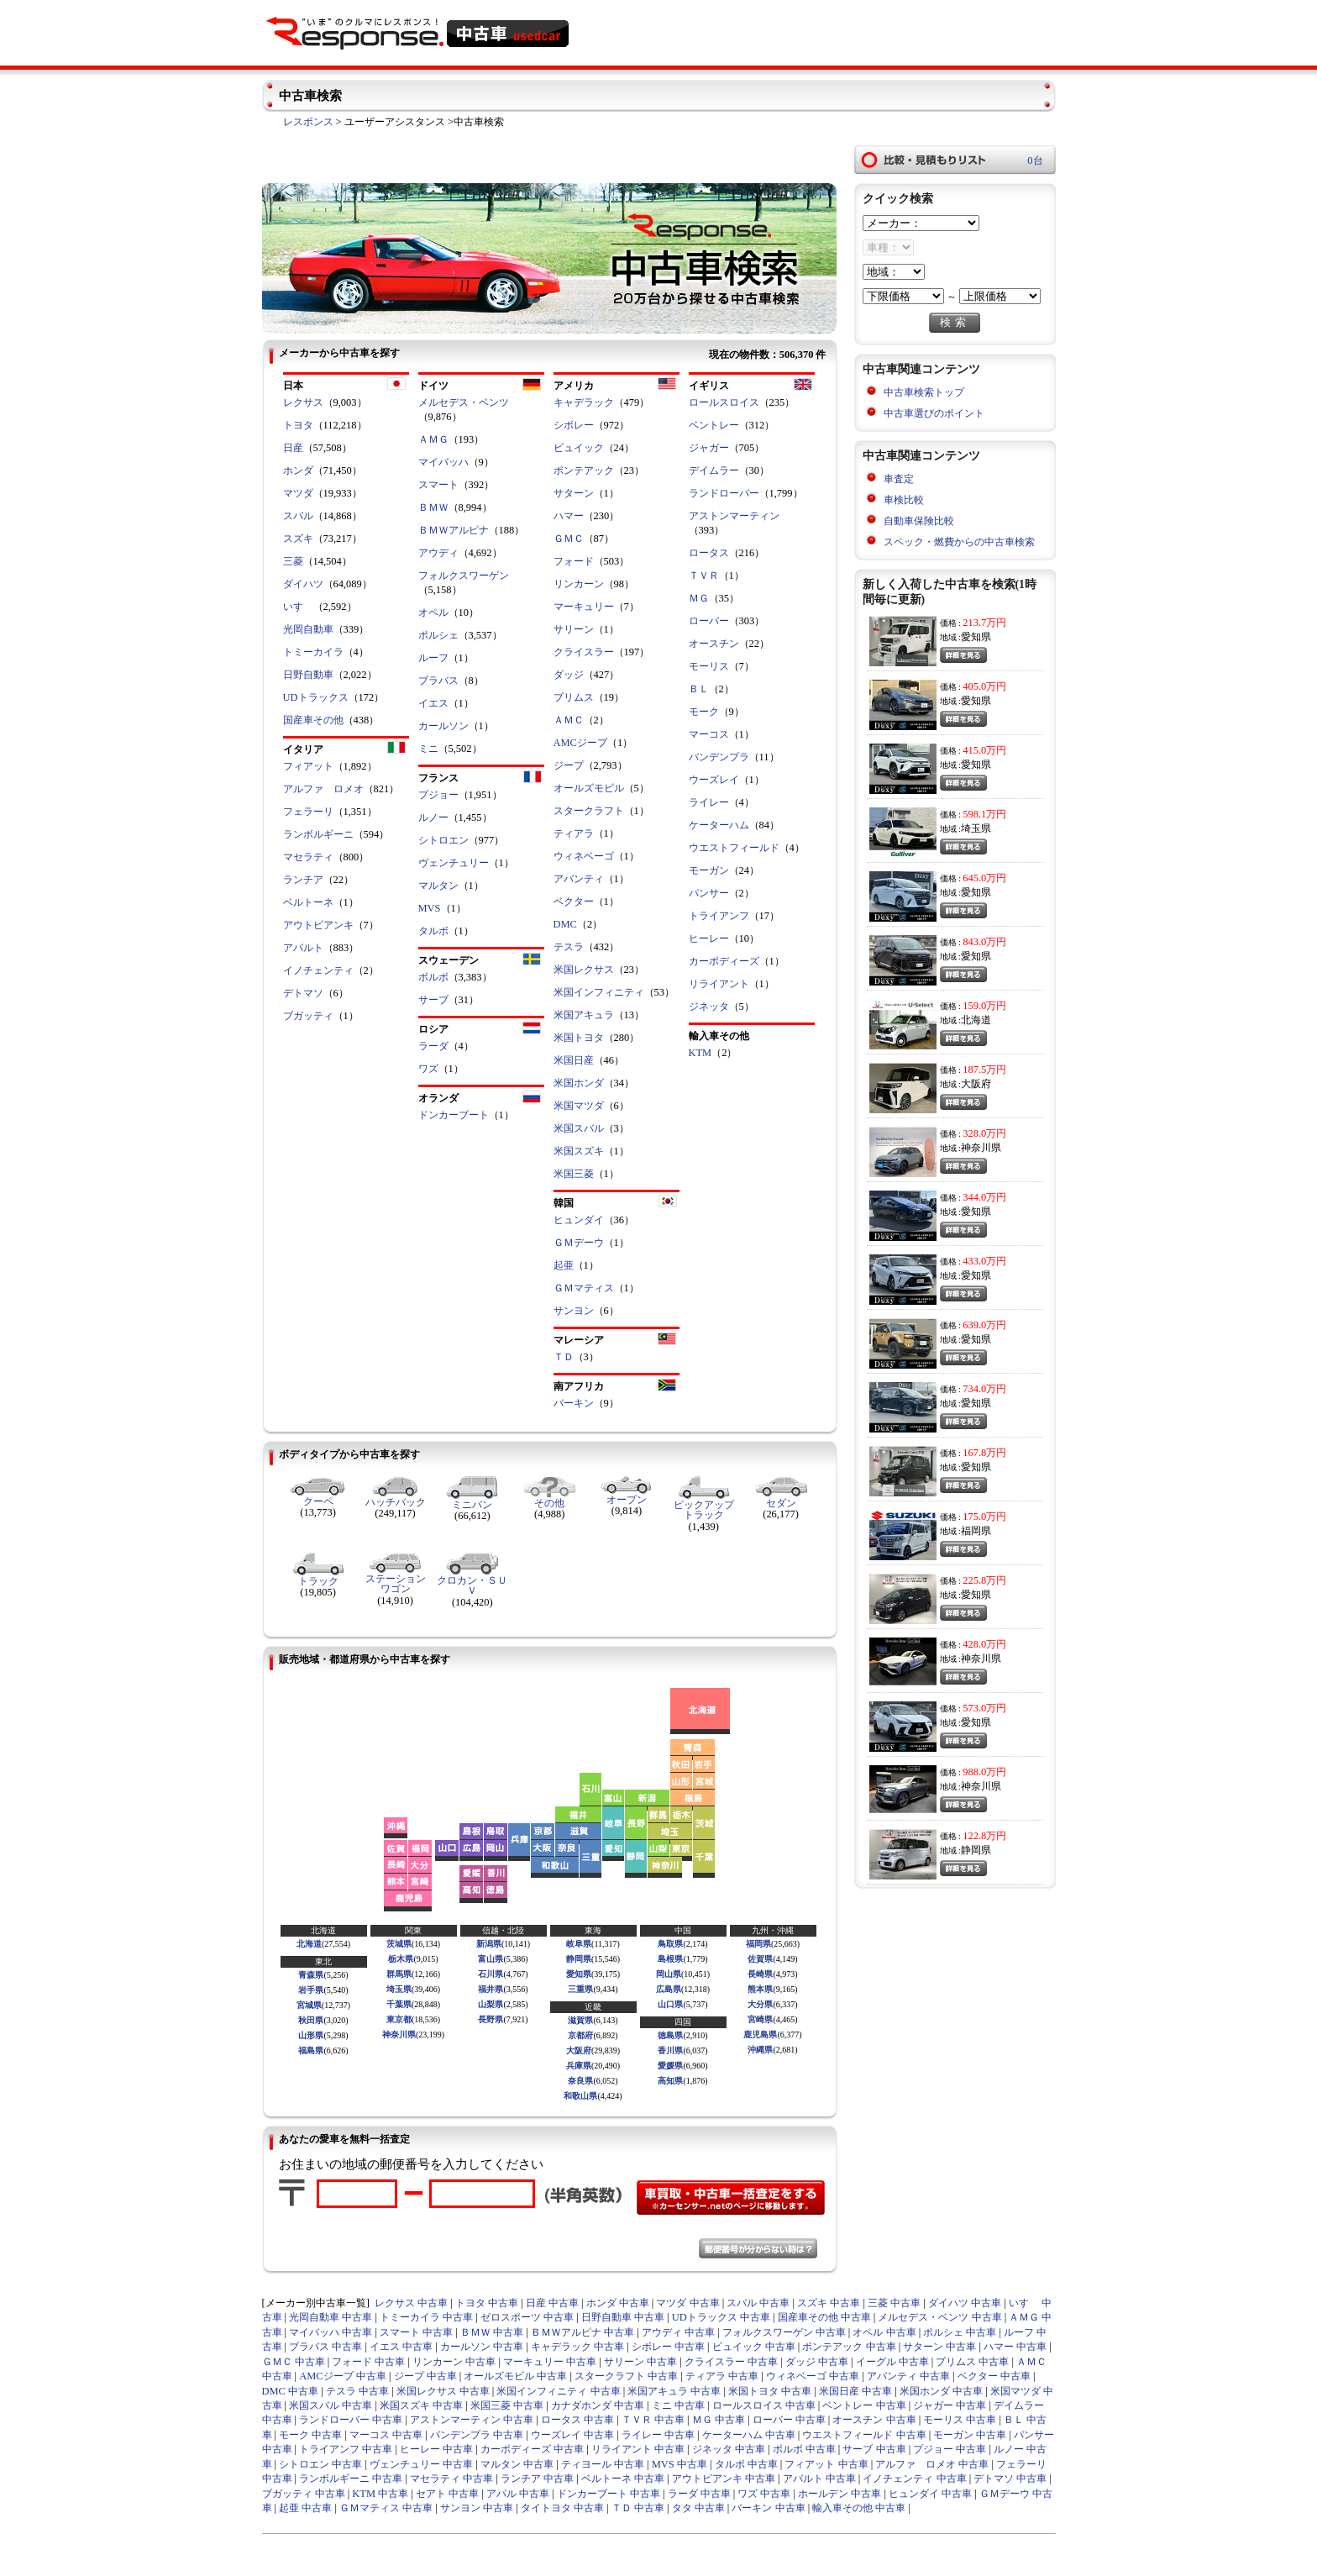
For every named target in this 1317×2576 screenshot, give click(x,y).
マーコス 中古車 (385, 2435)
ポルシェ (438, 635)
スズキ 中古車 (828, 2303)
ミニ (428, 748)
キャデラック (584, 402)
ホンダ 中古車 (617, 2303)
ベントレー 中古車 (863, 2405)
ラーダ (433, 1046)
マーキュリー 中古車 (549, 2362)
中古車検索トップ (924, 392)
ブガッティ (308, 1016)
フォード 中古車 (368, 2362)
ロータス (709, 553)
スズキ (298, 538)
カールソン (443, 726)
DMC (565, 924)
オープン (626, 1500)
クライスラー (584, 652)
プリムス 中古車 (972, 2362)
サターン (574, 493)
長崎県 (760, 1974)
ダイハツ (303, 584)
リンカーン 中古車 (454, 2362)
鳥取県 (670, 1943)
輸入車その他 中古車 (858, 2508)
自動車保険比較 (919, 521)
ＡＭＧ (433, 439)
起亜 (564, 1265)
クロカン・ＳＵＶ (472, 1585)
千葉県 (399, 2004)
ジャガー (709, 448)
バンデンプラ (719, 757)
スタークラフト (589, 811)
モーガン (709, 870)
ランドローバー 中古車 (350, 2420)
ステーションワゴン (395, 1584)
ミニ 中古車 (678, 2405)
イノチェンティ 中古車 (914, 2478)
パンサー (709, 893)
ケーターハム (719, 825)
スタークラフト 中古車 (626, 2376)
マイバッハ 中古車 (330, 2332)
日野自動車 (308, 675)
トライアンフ (719, 916)
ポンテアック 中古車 (848, 2347)
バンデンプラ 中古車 (476, 2435)
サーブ (433, 1000)
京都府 (580, 2035)
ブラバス (438, 680)
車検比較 (904, 500)
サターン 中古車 (939, 2347)
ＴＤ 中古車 (637, 2508)
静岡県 (578, 1959)
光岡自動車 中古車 (330, 2317)
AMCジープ (580, 743)
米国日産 (574, 1060)
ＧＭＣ (569, 538)
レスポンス (308, 122)
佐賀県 (760, 1959)
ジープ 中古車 (425, 2376)
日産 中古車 (552, 2303)
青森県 (310, 1974)
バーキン (574, 1403)
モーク (704, 712)
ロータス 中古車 (577, 2420)
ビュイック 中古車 (753, 2347)
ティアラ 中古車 (721, 2376)
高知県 (670, 2080)
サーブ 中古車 (873, 2449)
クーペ (318, 1501)
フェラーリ (308, 811)
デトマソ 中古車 (1010, 2478)
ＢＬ (699, 689)
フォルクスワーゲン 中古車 (784, 2332)
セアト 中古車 (447, 2494)
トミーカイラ (313, 652)
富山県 (490, 1959)
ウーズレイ (714, 780)
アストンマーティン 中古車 (471, 2420)
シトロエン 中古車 (320, 2464)
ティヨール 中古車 (602, 2464)
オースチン (714, 643)
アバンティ (579, 879)
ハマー (569, 516)
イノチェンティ (318, 970)
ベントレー (714, 425)
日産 (293, 448)
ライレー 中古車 (658, 2435)
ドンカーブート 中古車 (608, 2494)
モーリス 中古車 (959, 2420)
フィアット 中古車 (826, 2464)
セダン (781, 1503)
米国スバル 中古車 (330, 2405)
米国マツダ (579, 1106)
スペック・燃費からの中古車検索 (959, 542)
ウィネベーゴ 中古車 (812, 2376)
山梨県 (490, 2004)
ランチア (303, 880)
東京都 (399, 2019)
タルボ (433, 931)
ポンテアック (584, 470)
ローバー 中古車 (789, 2420)
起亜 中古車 (305, 2508)
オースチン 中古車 (874, 2420)
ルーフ (433, 658)
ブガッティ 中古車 (303, 2494)
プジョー (438, 795)
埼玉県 (399, 1989)
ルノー (433, 817)
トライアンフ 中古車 (345, 2449)
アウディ (438, 553)
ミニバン (472, 1505)
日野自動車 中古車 (622, 2317)
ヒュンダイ (579, 1220)
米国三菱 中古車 (506, 2405)
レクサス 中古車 (411, 2303)
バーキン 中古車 (768, 2508)
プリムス (574, 697)
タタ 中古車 (698, 2508)
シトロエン (443, 840)
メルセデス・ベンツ (463, 402)
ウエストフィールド (734, 848)
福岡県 (758, 1943)
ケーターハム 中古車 (748, 2435)
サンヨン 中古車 (476, 2508)
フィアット (308, 766)
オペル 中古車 (884, 2332)
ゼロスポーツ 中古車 (527, 2317)
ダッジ (569, 675)
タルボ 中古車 (746, 2464)
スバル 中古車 (758, 2303)
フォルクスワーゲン (463, 575)
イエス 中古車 (401, 2347)
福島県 (310, 2050)
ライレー (709, 802)
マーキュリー (584, 606)
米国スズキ (579, 1151)
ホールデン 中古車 (839, 2494)
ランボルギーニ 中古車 (350, 2478)
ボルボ (433, 977)
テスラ (569, 947)
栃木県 (400, 1959)
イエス (433, 703)
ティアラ (574, 833)
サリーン (574, 629)
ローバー (709, 621)
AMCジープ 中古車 (342, 2376)
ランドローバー (724, 493)
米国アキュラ (584, 1015)
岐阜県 (578, 1943)
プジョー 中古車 (949, 2449)
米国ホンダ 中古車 (941, 2391)
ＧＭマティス (584, 1288)
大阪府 (578, 2050)
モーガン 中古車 (969, 2435)
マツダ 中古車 (687, 2303)
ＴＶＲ (704, 575)
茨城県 (399, 1943)
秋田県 (310, 2020)
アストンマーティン (734, 516)
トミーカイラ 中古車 (426, 2317)
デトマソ (303, 993)
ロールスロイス (724, 402)
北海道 (309, 1943)
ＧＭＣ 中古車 (293, 2362)
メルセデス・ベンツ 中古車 (939, 2317)
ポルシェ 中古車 (959, 2332)
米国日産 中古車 (855, 2391)
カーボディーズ (724, 961)
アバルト (303, 948)
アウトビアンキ (318, 925)
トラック (318, 1581)
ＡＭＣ (569, 720)
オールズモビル (589, 788)
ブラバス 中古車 (325, 2347)
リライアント (719, 984)
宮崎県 (760, 2019)
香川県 (670, 2050)
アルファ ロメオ (323, 789)
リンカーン (579, 584)
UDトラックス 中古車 (721, 2317)
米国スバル (579, 1128)
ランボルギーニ (318, 834)
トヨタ (298, 425)
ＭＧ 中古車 (718, 2420)
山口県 (670, 2004)
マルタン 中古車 (517, 2464)
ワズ (428, 1069)
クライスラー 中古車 (731, 2362)
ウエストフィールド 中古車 (864, 2435)
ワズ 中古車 (763, 2494)
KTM (700, 1053)
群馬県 (399, 1974)
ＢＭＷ (433, 507)
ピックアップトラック (704, 1510)
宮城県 (309, 2005)
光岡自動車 (308, 629)
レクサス (303, 402)
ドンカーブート (453, 1115)
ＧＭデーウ (579, 1243)
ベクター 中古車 (994, 2376)
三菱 (293, 561)
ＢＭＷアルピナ (453, 530)
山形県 (310, 2035)
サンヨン (574, 1311)
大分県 (760, 2004)
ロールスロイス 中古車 (764, 2405)
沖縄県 (760, 2049)
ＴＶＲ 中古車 (653, 2420)
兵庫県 (578, 2065)
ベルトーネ (308, 902)
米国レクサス (584, 969)
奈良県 (580, 2080)
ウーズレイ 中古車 (572, 2435)
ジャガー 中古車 (949, 2405)
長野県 (490, 2019)
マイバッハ (443, 462)
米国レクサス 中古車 (443, 2391)
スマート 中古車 (416, 2332)
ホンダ (298, 470)
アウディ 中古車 (678, 2332)
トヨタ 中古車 (486, 2303)
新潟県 (488, 1943)
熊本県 (760, 1989)
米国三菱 (574, 1174)
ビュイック (579, 448)
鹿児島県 (760, 2034)
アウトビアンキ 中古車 (723, 2478)
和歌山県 (580, 2095)
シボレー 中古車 (668, 2347)
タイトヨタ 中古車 (562, 2508)
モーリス (709, 666)
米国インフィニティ (599, 992)
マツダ (298, 493)
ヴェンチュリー (453, 863)
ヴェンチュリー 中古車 (421, 2464)
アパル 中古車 (517, 2494)
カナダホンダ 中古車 (597, 2405)
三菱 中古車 (894, 2303)
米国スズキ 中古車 (421, 2405)
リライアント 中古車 (638, 2449)
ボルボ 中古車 (804, 2449)
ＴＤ (564, 1357)
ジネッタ (709, 1006)
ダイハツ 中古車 (964, 2303)
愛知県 (578, 1974)
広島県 (668, 1989)
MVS (429, 908)
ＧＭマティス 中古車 (386, 2508)
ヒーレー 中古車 (436, 2449)
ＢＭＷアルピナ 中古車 (582, 2332)
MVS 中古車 (679, 2464)
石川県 (490, 1974)
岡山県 (668, 1974)
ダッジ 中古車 (816, 2362)
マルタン (438, 885)
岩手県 (310, 1990)
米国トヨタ (579, 1038)
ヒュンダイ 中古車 (930, 2494)
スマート (438, 485)
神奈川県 (399, 2034)
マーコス (709, 734)
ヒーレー (709, 938)
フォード (574, 561)
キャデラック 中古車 (577, 2347)
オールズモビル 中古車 (515, 2376)
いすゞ (298, 606)
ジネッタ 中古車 (728, 2449)
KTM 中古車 (380, 2494)
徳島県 (670, 2035)
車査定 (899, 479)
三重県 (580, 1989)
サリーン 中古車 (640, 2362)
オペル (433, 612)
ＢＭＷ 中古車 (491, 2332)
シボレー (574, 425)
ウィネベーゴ (584, 856)
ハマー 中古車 (1015, 2347)
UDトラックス (316, 697)
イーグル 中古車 (892, 2362)
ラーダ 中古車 (699, 2494)
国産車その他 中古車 (824, 2317)
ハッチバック (395, 1502)
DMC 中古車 (290, 2391)
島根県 (670, 1959)
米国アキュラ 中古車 (674, 2391)
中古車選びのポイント (934, 413)
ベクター (574, 901)
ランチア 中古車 (537, 2478)
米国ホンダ (579, 1083)
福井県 (490, 1989)
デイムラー (714, 470)
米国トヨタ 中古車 (769, 2391)
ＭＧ (699, 598)
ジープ (569, 765)
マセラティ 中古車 (451, 2478)
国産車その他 (313, 720)
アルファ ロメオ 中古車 (932, 2464)
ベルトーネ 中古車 (622, 2478)
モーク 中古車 (310, 2435)
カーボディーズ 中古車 (532, 2449)
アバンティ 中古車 (908, 2376)
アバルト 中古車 (819, 2478)
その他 (549, 1503)
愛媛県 (670, 2065)
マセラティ (308, 857)
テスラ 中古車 (357, 2391)
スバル (298, 516)
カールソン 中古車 (481, 2347)
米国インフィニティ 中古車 (558, 2391)
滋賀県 (580, 2020)
